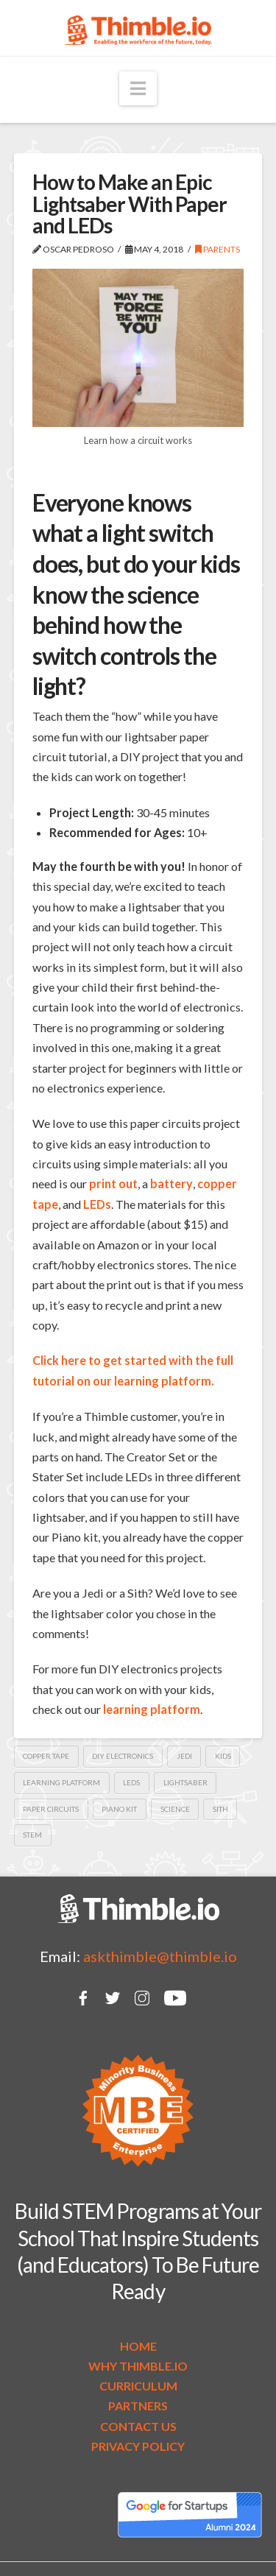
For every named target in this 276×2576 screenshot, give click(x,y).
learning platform (61, 1782)
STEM (32, 1834)
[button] (138, 88)
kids (223, 1755)
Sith (220, 1808)
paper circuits (51, 1808)
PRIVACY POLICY (138, 2446)
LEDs (97, 1204)
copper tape (46, 1755)
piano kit (119, 1808)
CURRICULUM (138, 2386)
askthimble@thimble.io (160, 1956)
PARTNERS (138, 2406)
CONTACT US (138, 2426)
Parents (217, 249)
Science (175, 1808)
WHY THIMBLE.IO (138, 2366)
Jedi (184, 1755)
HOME (138, 2346)
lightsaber (185, 1782)
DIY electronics (122, 1755)
